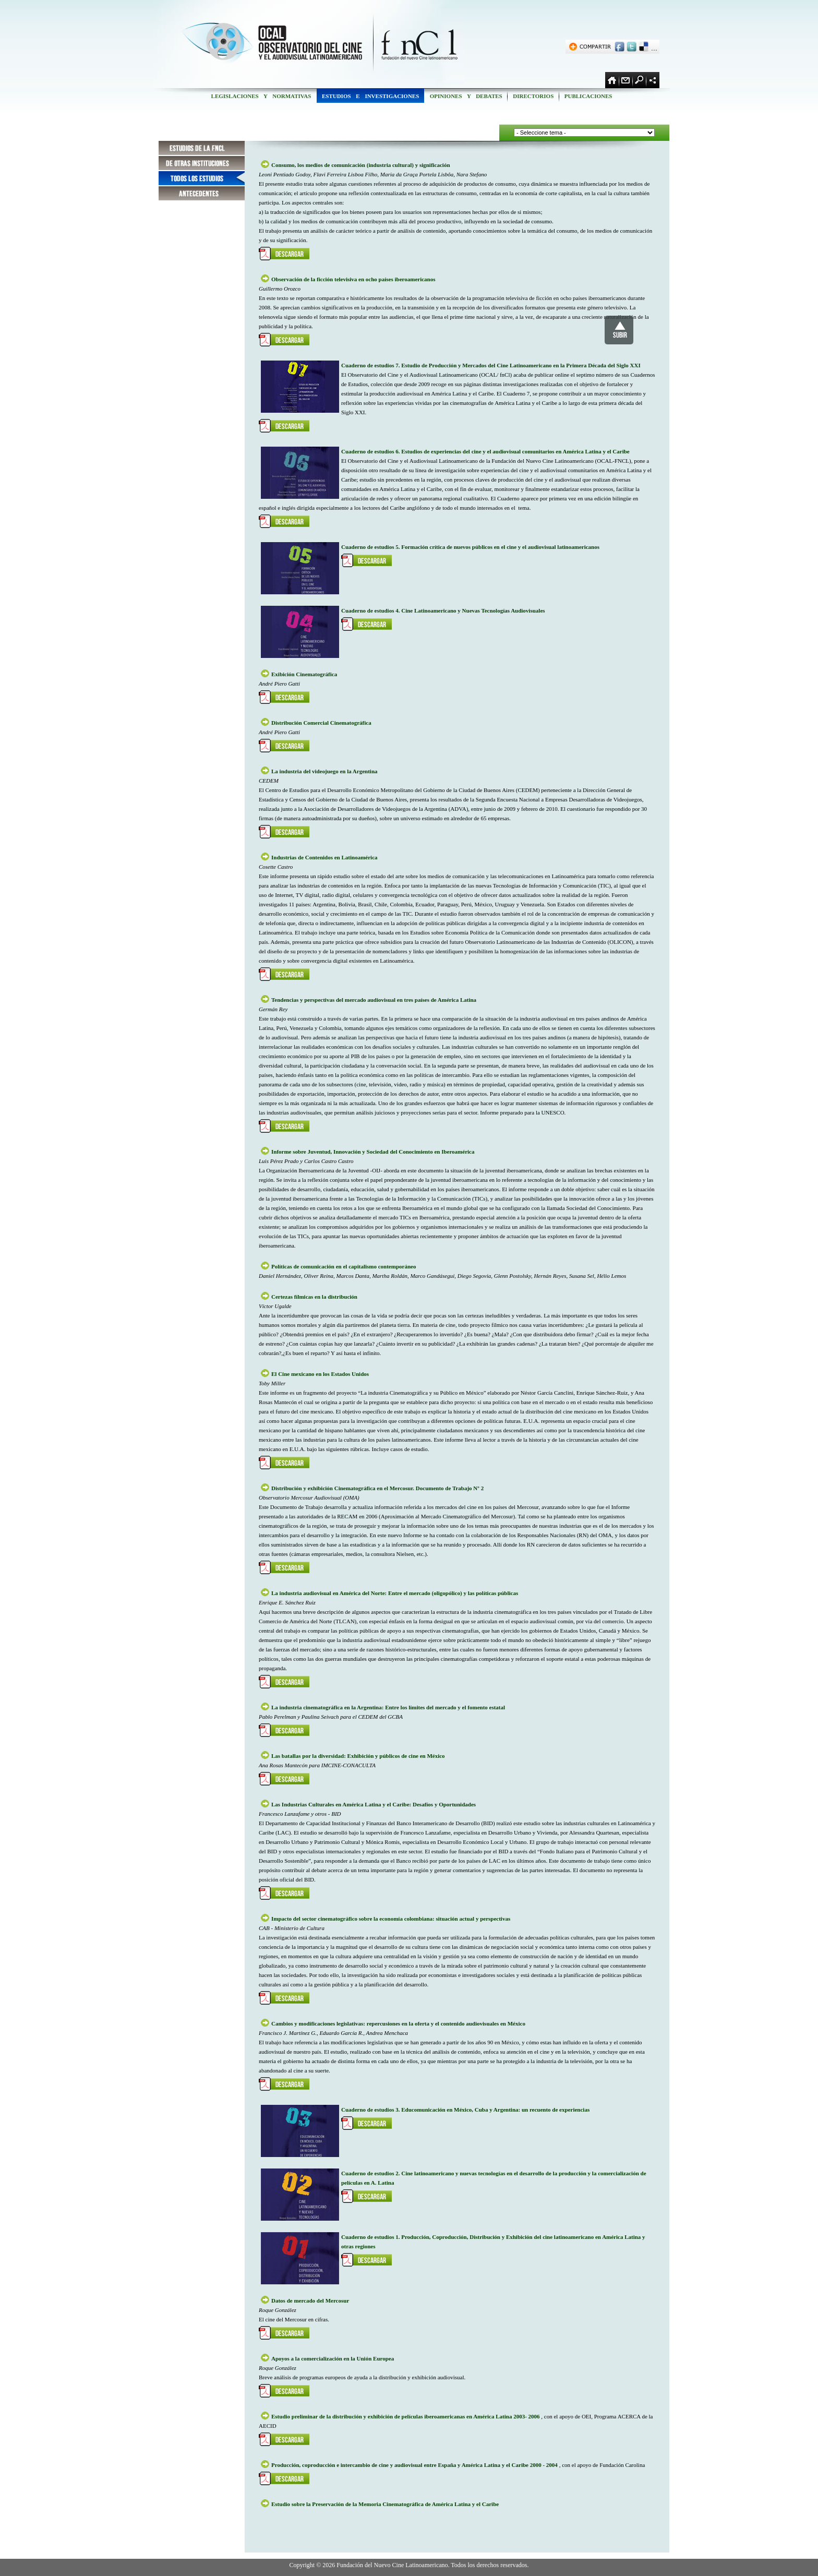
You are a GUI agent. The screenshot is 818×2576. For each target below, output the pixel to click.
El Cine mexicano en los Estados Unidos (320, 1374)
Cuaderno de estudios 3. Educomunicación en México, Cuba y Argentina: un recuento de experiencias (465, 2109)
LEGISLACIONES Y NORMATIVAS (261, 96)
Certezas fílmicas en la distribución (314, 1296)
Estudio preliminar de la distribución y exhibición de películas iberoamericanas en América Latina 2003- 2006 (406, 2416)
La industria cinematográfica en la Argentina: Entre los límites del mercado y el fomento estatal (388, 1707)
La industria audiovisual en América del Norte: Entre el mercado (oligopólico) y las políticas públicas (394, 1593)
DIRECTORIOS (533, 96)
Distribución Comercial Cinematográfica (321, 723)
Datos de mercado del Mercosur (310, 2300)
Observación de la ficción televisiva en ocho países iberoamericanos (353, 279)
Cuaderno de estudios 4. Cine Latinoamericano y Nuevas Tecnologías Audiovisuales (443, 610)
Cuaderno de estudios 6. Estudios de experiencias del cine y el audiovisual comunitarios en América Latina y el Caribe (485, 451)
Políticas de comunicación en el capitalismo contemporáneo (343, 1266)
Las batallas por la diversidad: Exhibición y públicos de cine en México (358, 1756)
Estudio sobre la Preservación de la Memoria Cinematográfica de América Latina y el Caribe (385, 2504)
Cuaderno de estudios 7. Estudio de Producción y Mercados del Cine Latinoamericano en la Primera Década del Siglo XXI (491, 365)
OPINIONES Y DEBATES (466, 96)
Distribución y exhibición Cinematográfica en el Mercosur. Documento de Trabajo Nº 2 (377, 1488)
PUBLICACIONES (588, 96)
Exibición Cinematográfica (304, 674)
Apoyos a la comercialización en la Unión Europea (332, 2358)
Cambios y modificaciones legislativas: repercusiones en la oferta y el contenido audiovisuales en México (398, 2023)
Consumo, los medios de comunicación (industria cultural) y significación (360, 165)
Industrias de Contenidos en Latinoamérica (324, 857)
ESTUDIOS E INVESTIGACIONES (370, 96)
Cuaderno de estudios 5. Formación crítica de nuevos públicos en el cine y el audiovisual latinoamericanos (470, 547)
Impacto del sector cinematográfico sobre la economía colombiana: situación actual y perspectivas (390, 1918)
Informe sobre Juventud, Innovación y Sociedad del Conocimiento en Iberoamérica (373, 1151)
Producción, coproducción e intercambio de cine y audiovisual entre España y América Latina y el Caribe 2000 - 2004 (415, 2465)
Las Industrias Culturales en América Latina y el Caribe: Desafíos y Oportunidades (373, 1804)
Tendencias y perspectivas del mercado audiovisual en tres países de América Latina (373, 1000)
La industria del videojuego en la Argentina (324, 771)
